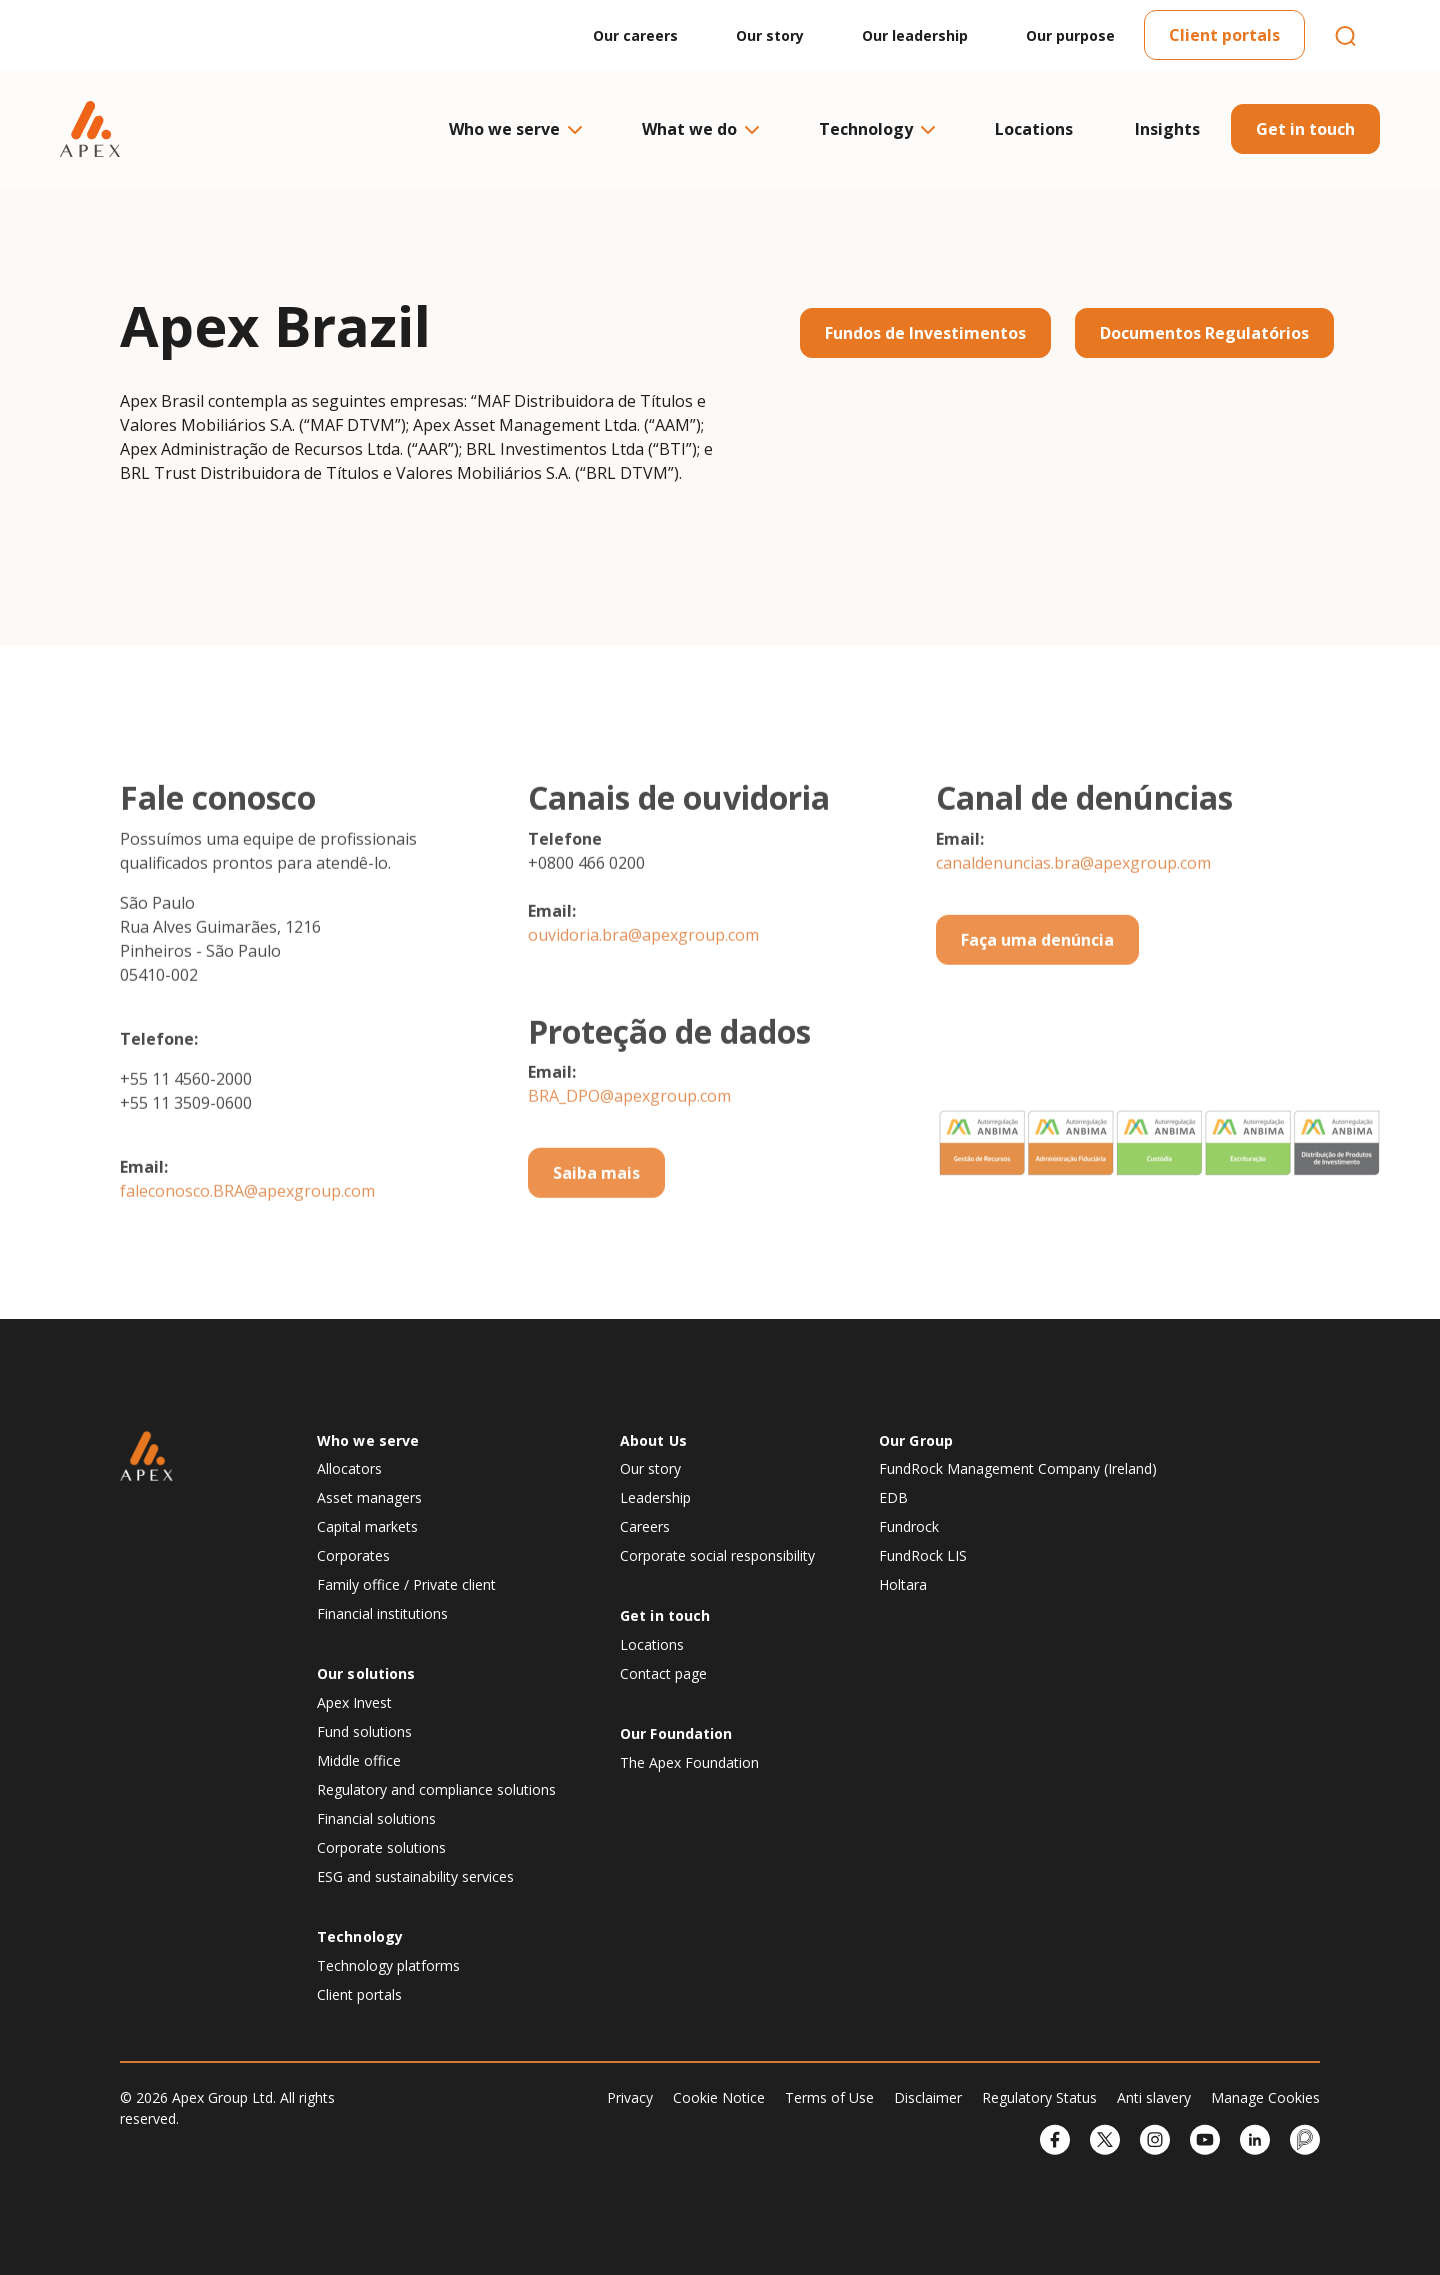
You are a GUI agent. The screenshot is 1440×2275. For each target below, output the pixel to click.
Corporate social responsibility (717, 1555)
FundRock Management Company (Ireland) (1018, 1468)
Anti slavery (1154, 2097)
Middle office (359, 1760)
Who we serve (514, 129)
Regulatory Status (1039, 2097)
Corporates (353, 1555)
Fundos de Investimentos (925, 333)
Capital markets (367, 1526)
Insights (1167, 129)
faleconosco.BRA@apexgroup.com (247, 1261)
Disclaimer (928, 2097)
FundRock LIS (923, 1555)
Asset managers (369, 1497)
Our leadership (915, 35)
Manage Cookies (1265, 2097)
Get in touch (1305, 129)
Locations (1034, 129)
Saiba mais (596, 1243)
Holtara (903, 1584)
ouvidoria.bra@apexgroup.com (643, 1005)
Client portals (1224, 35)
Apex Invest (354, 1702)
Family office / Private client (406, 1584)
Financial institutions (382, 1613)
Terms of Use (829, 2097)
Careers (645, 1526)
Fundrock (909, 1526)
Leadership (655, 1497)
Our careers (635, 35)
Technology (876, 129)
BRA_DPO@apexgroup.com (629, 1166)
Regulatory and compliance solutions (436, 1789)
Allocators (349, 1468)
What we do (699, 129)
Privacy (630, 2097)
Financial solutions (376, 1818)
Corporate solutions (381, 1847)
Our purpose (1070, 35)
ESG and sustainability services (415, 1876)
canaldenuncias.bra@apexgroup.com (1073, 933)
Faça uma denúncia (1037, 1010)
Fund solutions (364, 1731)
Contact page (663, 1673)
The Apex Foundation (689, 1762)
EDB (893, 1497)
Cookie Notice (719, 2097)
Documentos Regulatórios (1204, 333)
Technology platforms (388, 1965)
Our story (770, 35)
